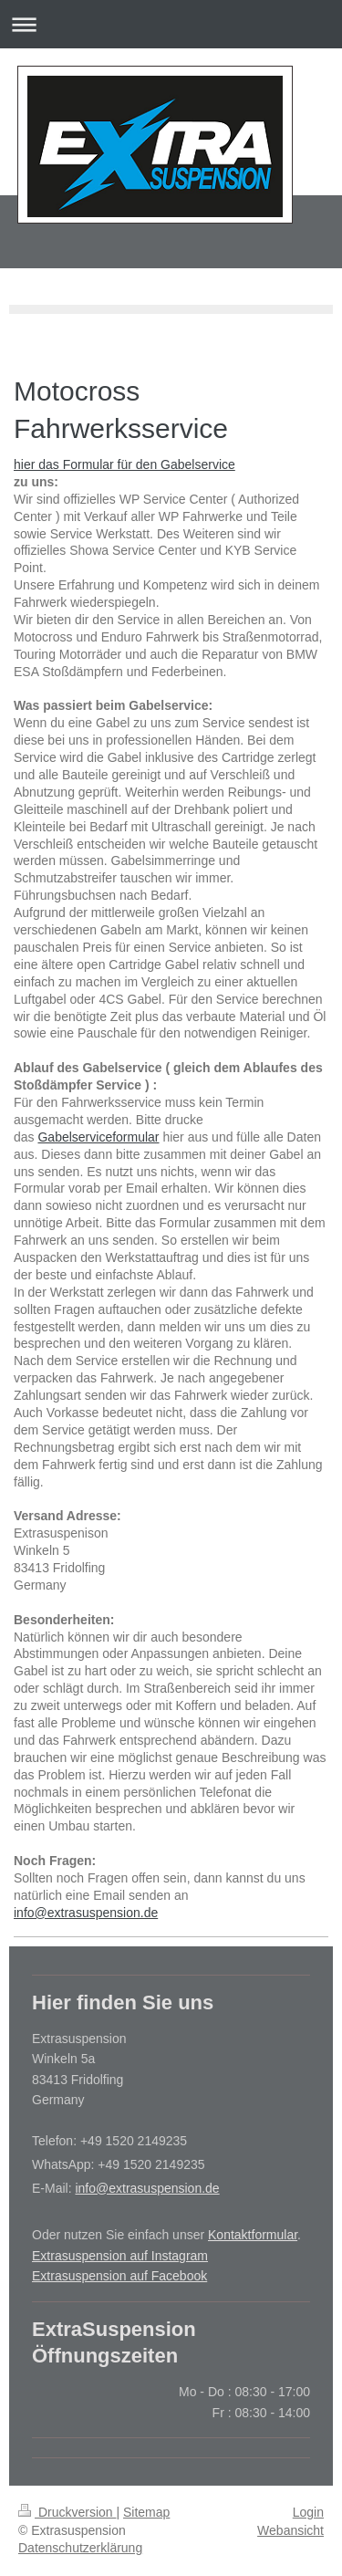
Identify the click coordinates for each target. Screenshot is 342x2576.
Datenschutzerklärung (80, 2547)
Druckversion (67, 2512)
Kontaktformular (252, 2234)
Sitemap (146, 2512)
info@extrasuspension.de (86, 1912)
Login (308, 2512)
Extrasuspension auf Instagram (120, 2255)
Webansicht (290, 2530)
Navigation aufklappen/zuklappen (171, 24)
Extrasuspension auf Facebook (119, 2275)
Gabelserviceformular (98, 1137)
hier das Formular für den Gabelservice (124, 464)
